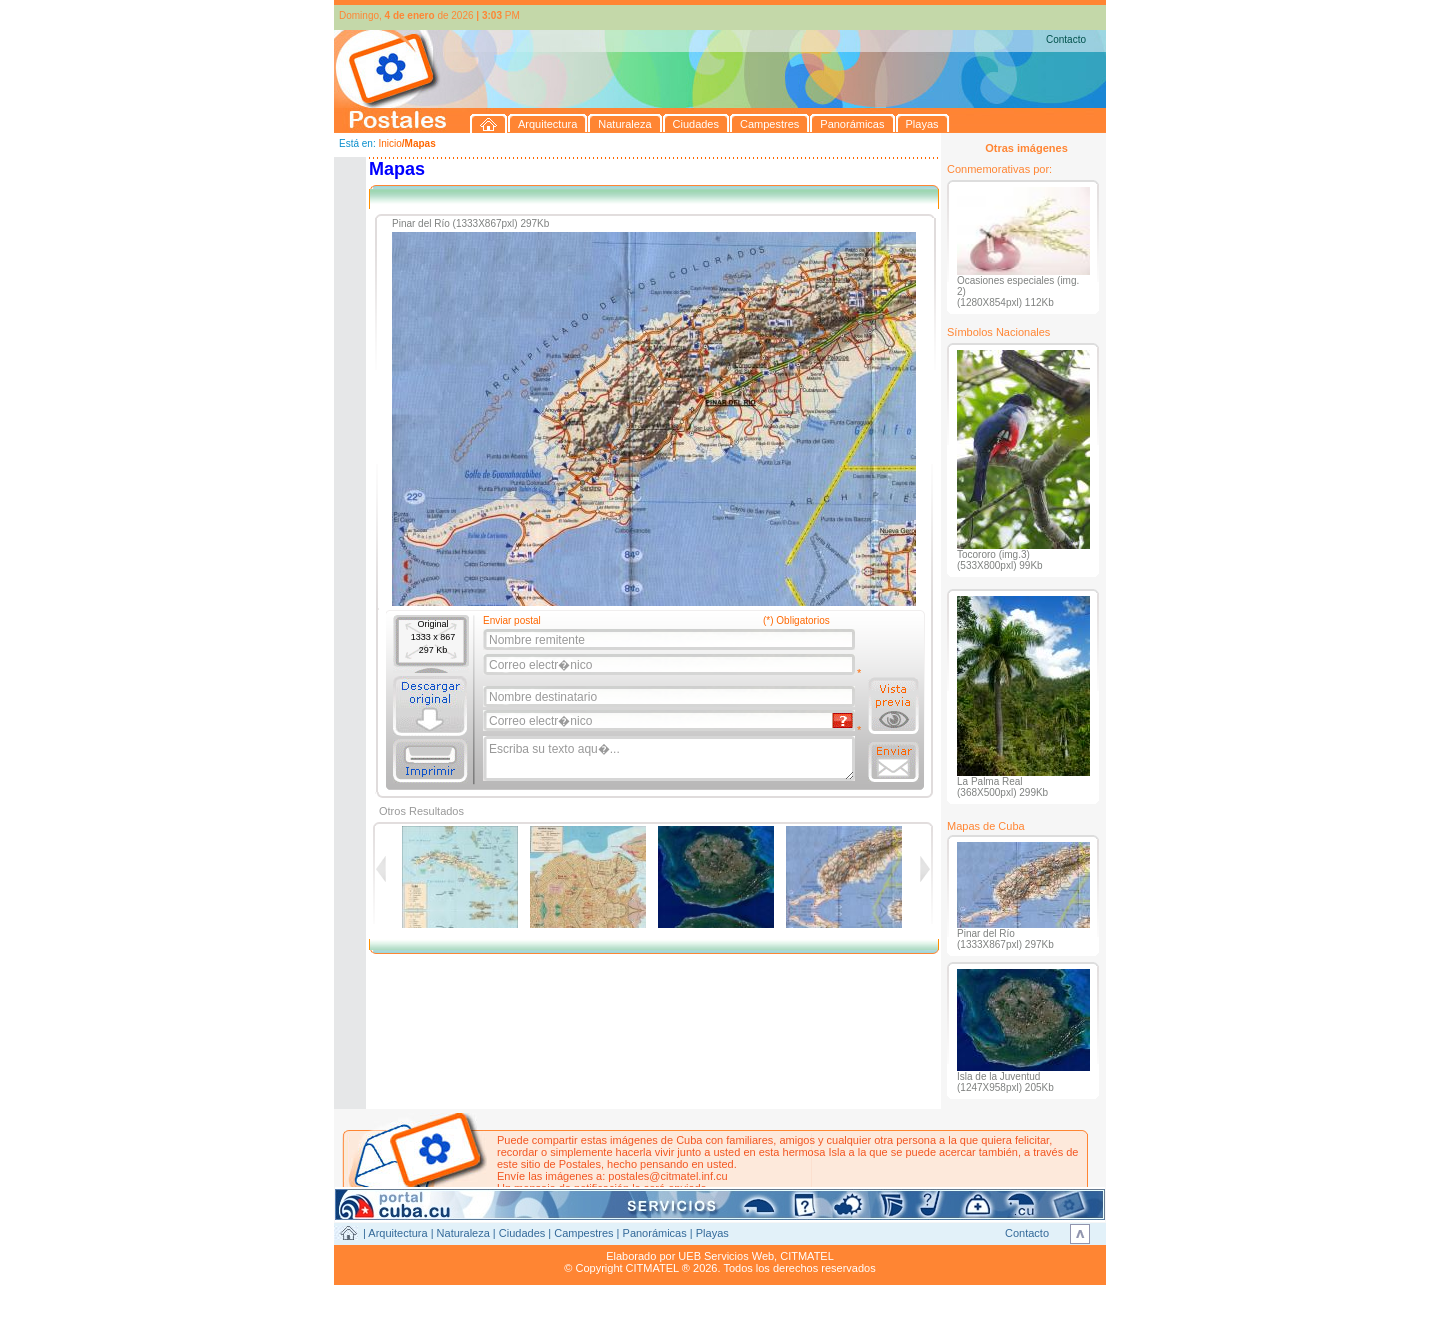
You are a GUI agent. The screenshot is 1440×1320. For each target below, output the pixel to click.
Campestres (583, 1233)
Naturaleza (463, 1233)
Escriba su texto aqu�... (670, 759)
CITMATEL (807, 1256)
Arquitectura (397, 1233)
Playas (712, 1233)
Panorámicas (655, 1233)
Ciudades (522, 1233)
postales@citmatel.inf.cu (667, 1176)
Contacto (1066, 39)
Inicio (389, 143)
